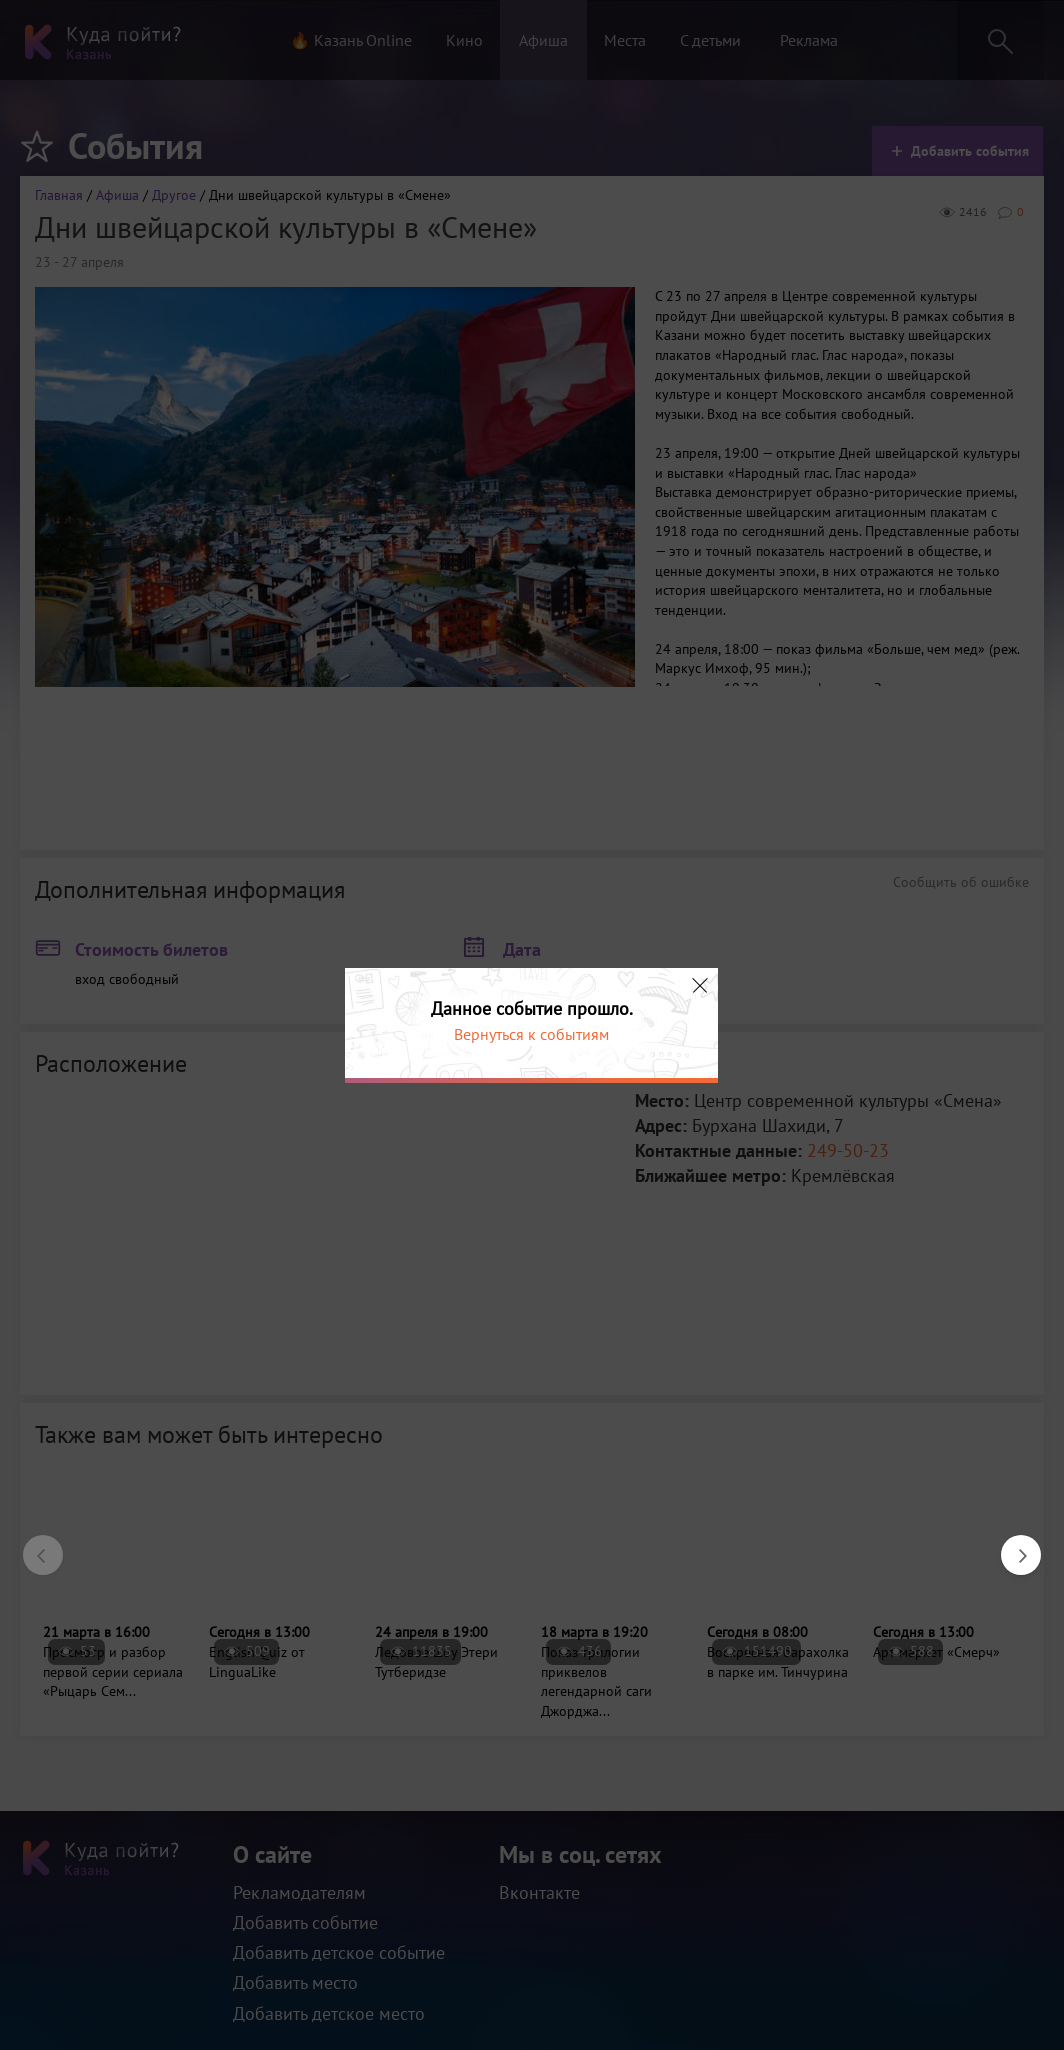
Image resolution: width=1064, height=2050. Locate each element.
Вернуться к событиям (531, 1034)
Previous (33, 1545)
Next (1011, 1545)
